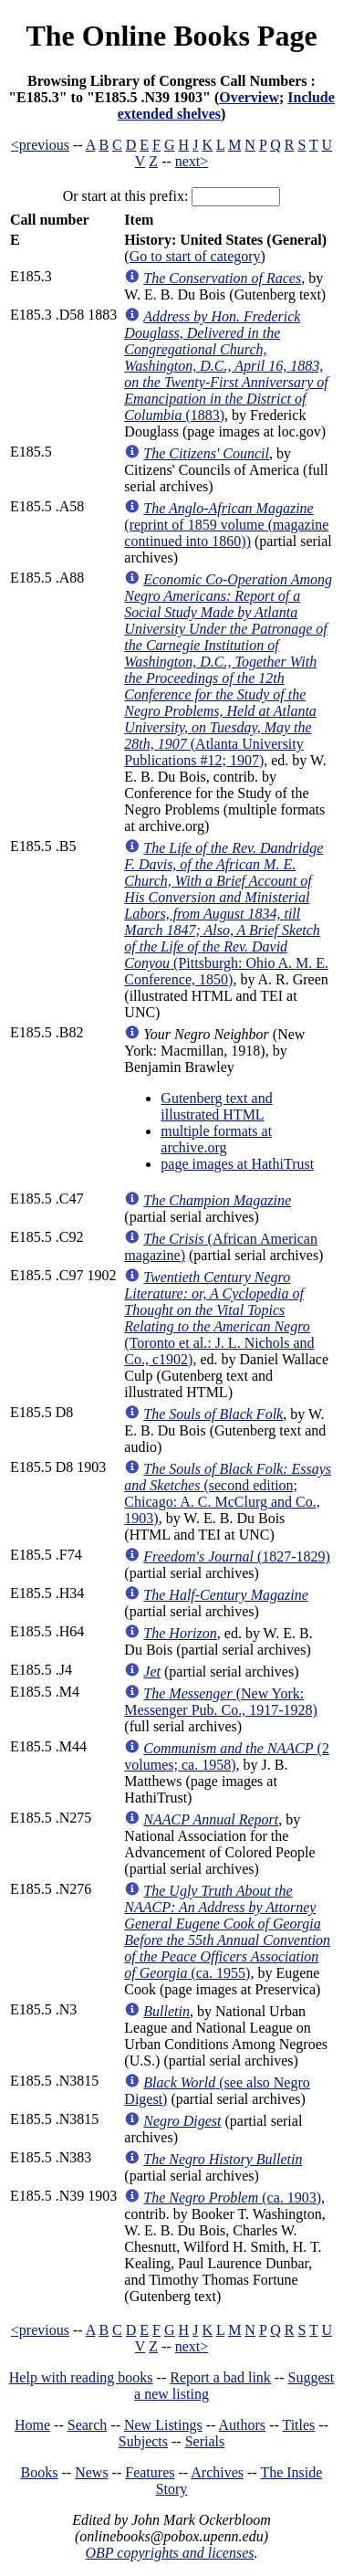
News (91, 2472)
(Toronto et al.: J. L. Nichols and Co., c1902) (219, 1318)
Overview (249, 97)
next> (192, 161)
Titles (298, 2425)
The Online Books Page (171, 35)
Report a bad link (220, 2377)
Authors (242, 2425)
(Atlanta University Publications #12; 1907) (228, 670)
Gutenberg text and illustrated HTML (216, 1106)
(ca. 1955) (227, 1932)
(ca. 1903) (232, 2197)
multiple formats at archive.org (216, 1139)
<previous (40, 144)
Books (39, 2472)
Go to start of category (195, 256)
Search (88, 2425)
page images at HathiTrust (237, 1164)
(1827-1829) (236, 1556)
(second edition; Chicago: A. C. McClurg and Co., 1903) (227, 1493)
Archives (217, 2472)
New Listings (163, 2425)
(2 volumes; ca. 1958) (226, 1756)
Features (149, 2472)
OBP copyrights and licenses (169, 2552)
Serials (205, 2441)
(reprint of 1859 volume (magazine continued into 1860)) (226, 524)
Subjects (143, 2441)
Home (32, 2425)
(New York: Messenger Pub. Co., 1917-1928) (220, 1702)
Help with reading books (81, 2377)
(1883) (225, 366)
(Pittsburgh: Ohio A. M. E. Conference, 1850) (226, 913)
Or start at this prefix (123, 196)
